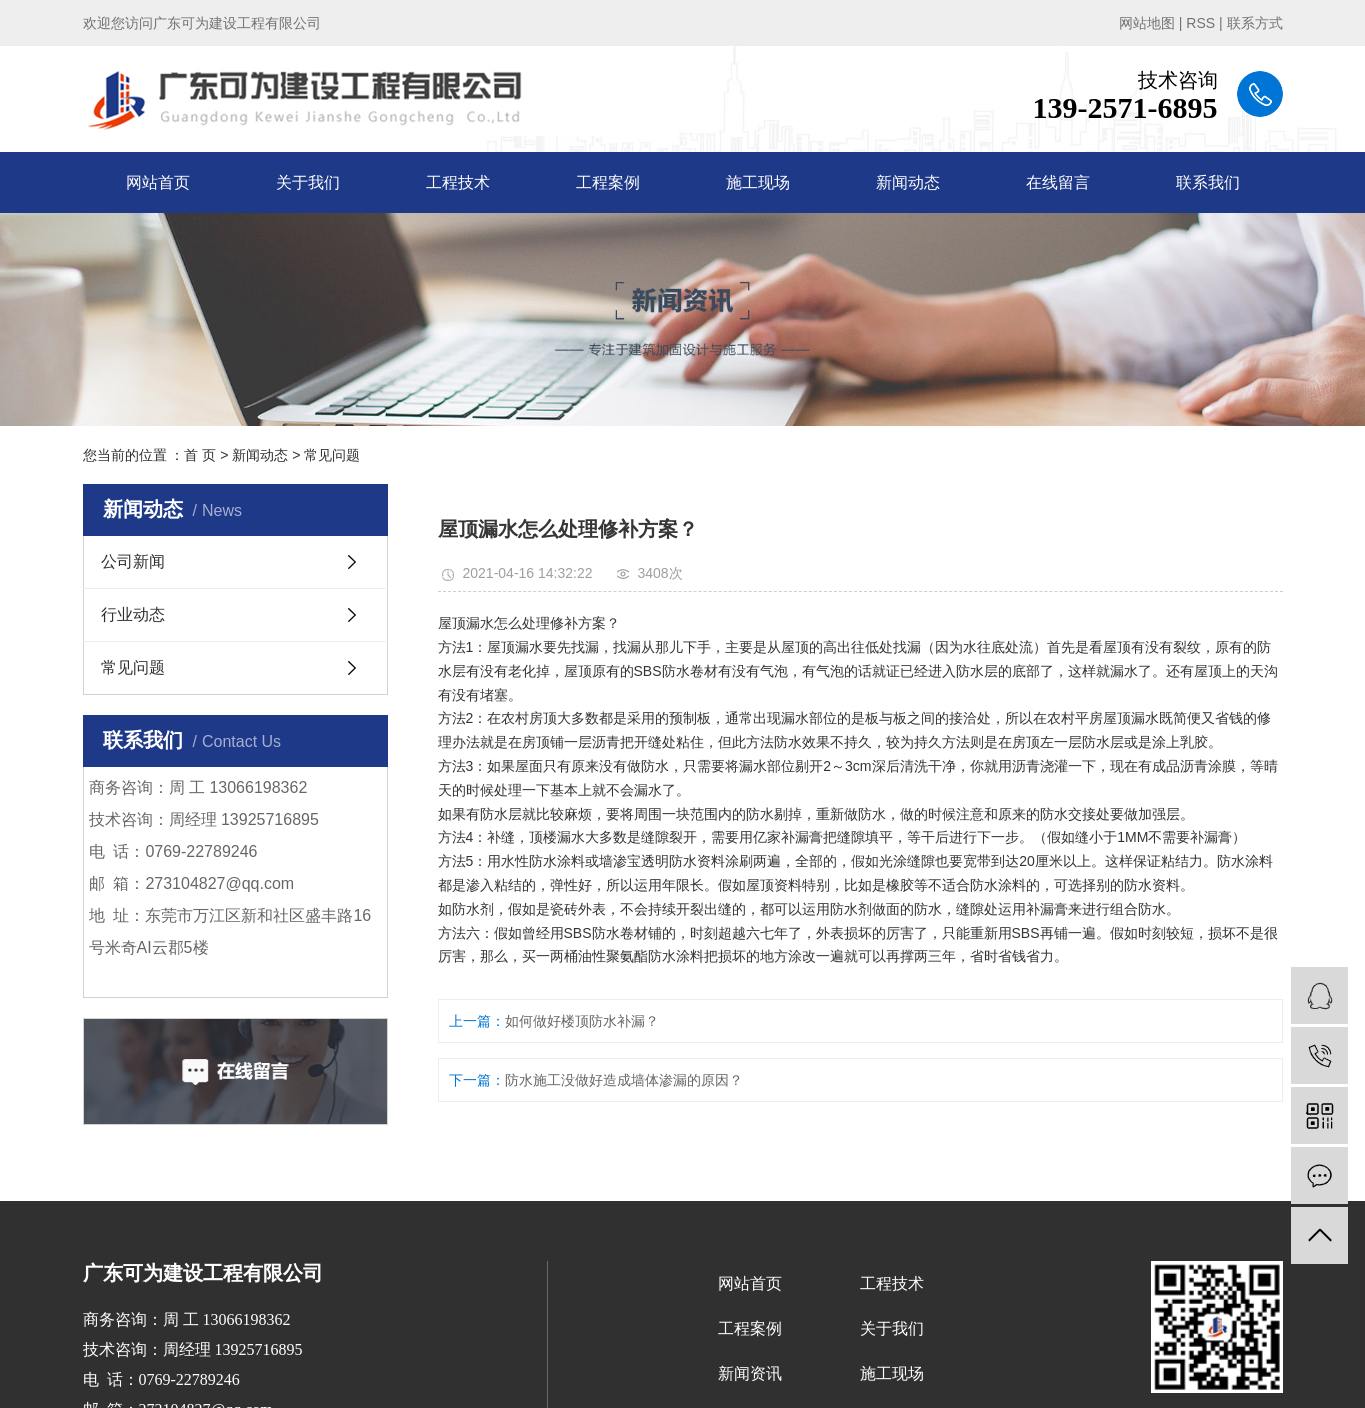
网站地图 (1147, 23)
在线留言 (1058, 182)
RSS (1200, 23)
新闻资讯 (750, 1373)
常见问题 (332, 455)
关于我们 (308, 182)
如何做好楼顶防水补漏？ (582, 1021)
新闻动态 (908, 182)
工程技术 (458, 182)
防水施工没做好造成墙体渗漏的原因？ (624, 1080)
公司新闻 (133, 561)
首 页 (200, 455)
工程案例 (608, 182)
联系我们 (1208, 182)
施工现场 (758, 182)
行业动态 (133, 614)
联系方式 (1255, 23)
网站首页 (158, 182)
